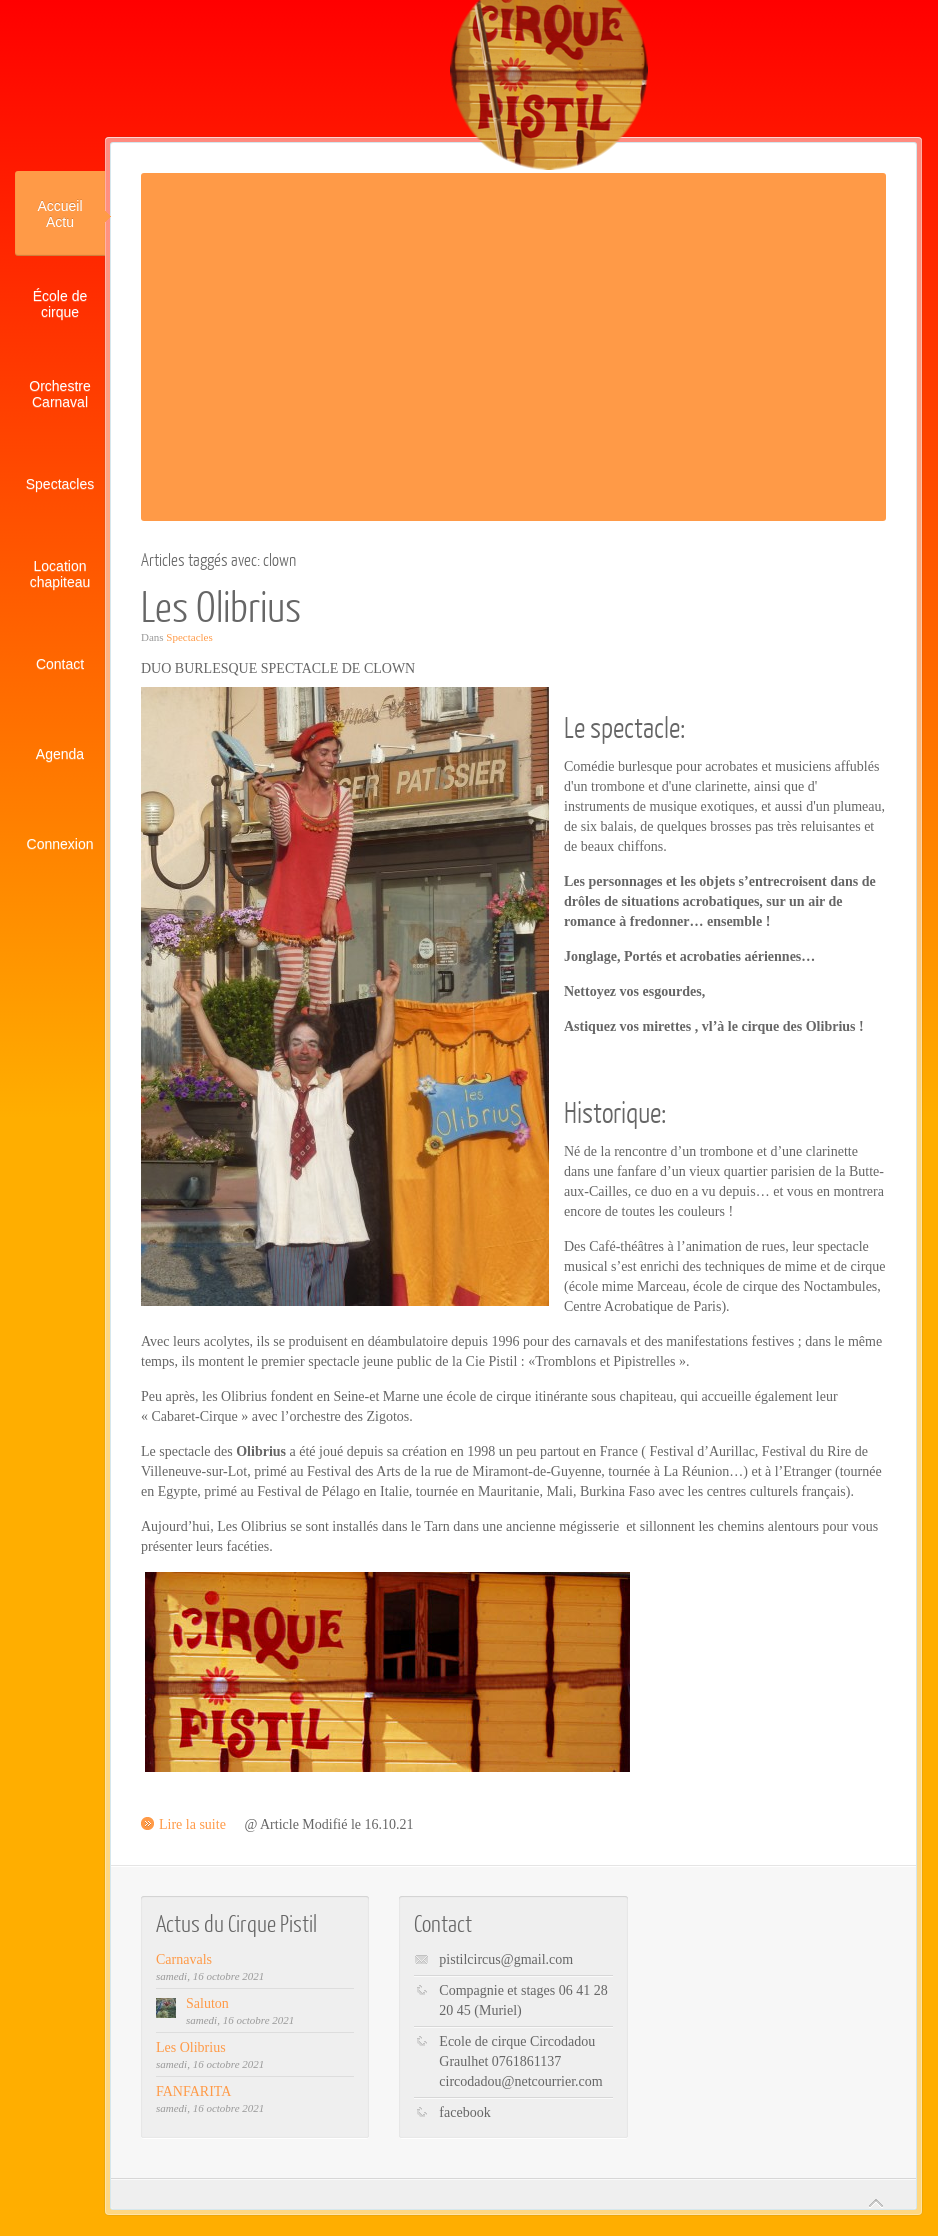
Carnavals (184, 1959)
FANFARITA (193, 2091)
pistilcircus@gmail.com (506, 1959)
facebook (464, 2112)
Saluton (207, 2003)
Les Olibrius (221, 605)
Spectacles (189, 637)
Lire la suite (192, 1824)
